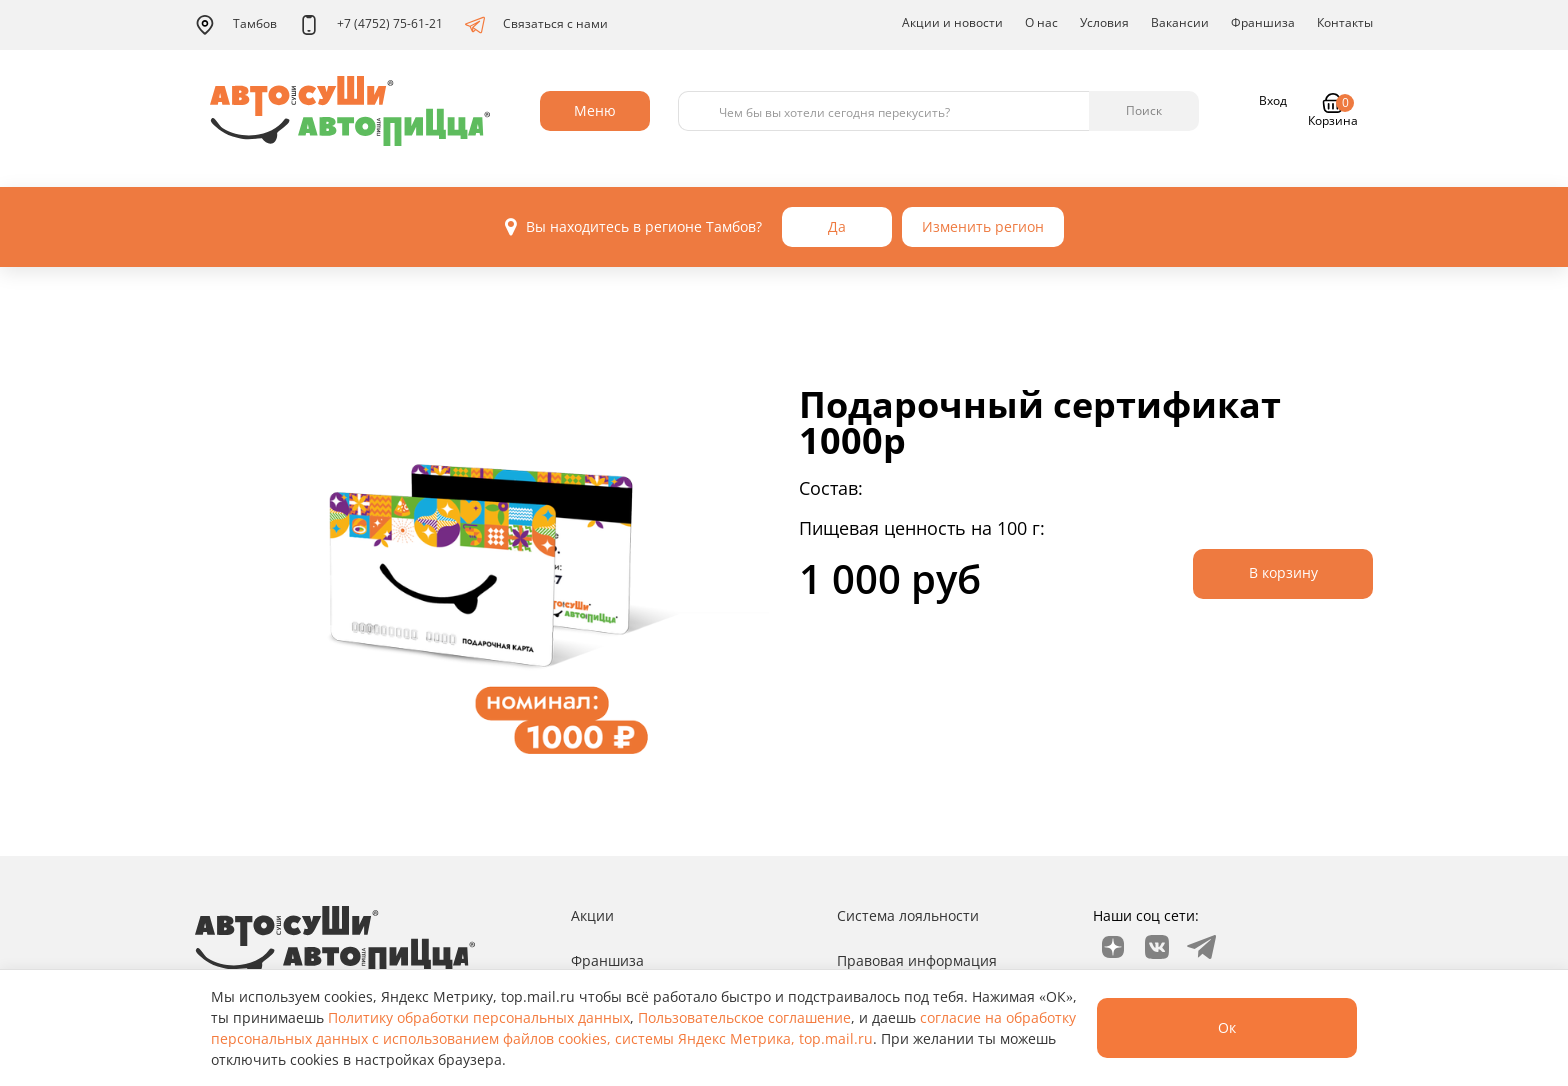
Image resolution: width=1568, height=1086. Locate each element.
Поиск (1144, 110)
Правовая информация (917, 960)
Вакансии (1180, 22)
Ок (1227, 1027)
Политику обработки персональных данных (479, 1017)
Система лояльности (908, 915)
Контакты (1345, 22)
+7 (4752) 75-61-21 (371, 25)
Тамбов (236, 25)
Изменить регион (983, 226)
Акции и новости (952, 22)
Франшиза (1263, 22)
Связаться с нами (536, 25)
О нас (1041, 22)
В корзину (1283, 572)
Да (837, 226)
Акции (592, 915)
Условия (1104, 22)
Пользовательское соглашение (744, 1017)
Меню (595, 110)
